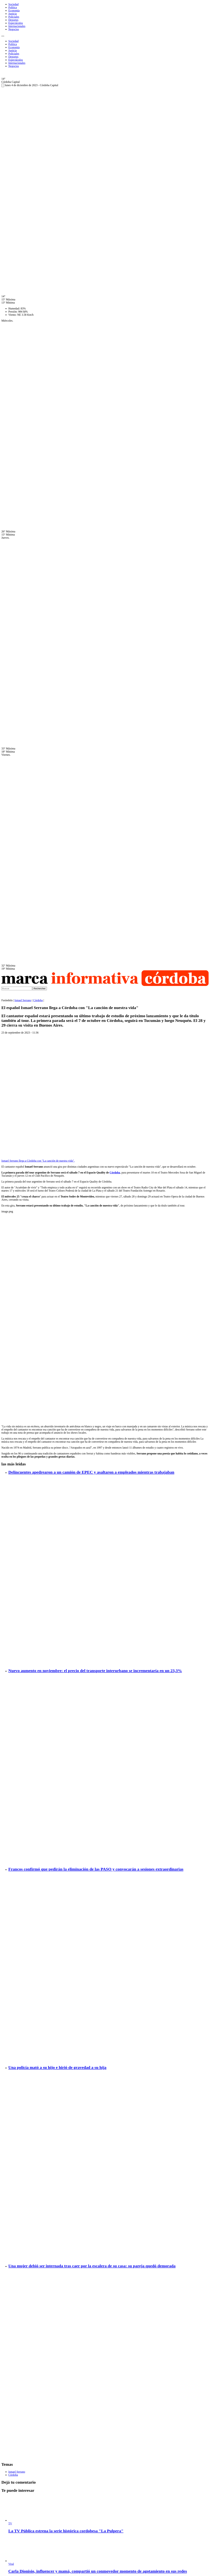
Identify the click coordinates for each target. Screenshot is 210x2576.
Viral (11, 2563)
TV (10, 2523)
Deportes (13, 19)
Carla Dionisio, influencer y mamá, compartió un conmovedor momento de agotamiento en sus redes (97, 2571)
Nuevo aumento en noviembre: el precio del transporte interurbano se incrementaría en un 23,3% (95, 1670)
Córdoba (115, 1172)
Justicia (12, 13)
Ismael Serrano (16, 2471)
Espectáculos (15, 23)
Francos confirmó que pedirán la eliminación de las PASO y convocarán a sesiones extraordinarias (95, 1869)
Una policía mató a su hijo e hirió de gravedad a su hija (57, 2067)
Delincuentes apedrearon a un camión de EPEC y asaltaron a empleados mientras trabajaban (91, 1472)
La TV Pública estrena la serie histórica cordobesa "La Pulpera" (65, 2531)
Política (12, 7)
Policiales (13, 16)
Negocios (13, 29)
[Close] (2, 85)
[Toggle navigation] (2, 36)
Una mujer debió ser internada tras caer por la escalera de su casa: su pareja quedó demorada (92, 2266)
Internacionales (16, 26)
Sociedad (13, 4)
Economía (14, 10)
